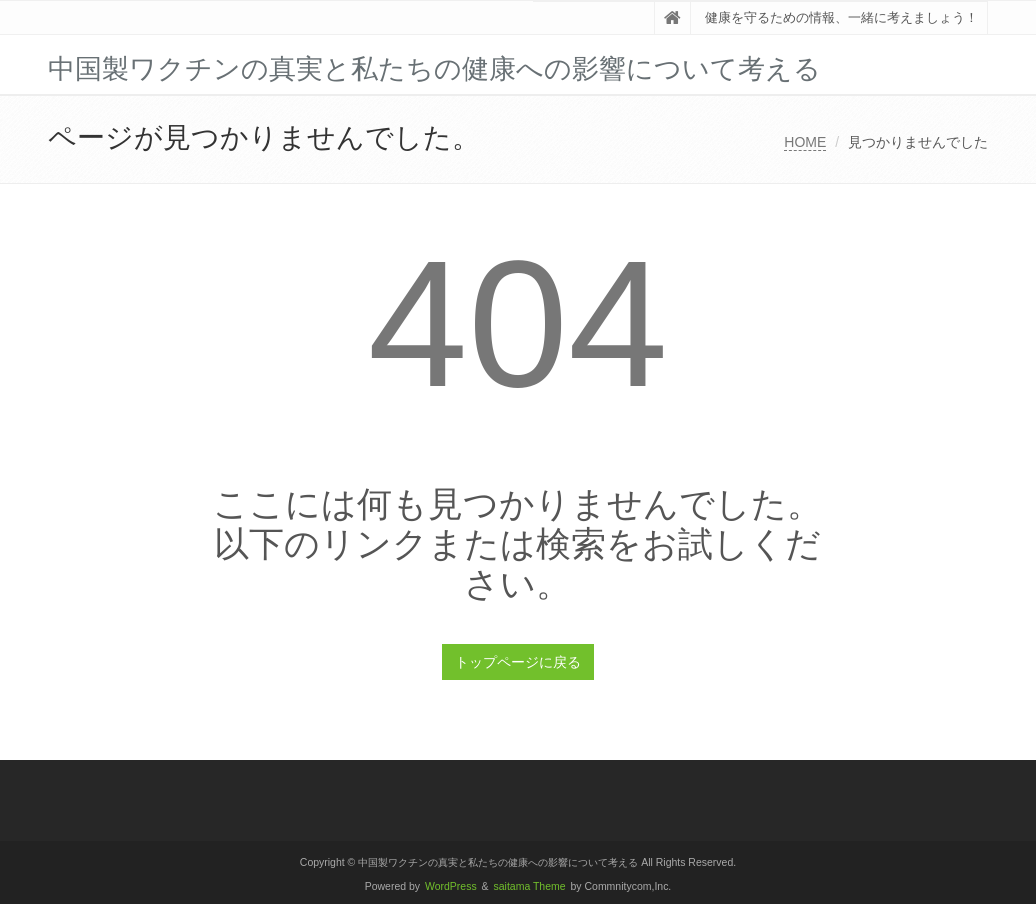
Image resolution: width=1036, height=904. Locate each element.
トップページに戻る (518, 662)
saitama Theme (530, 886)
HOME (805, 142)
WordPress (451, 886)
